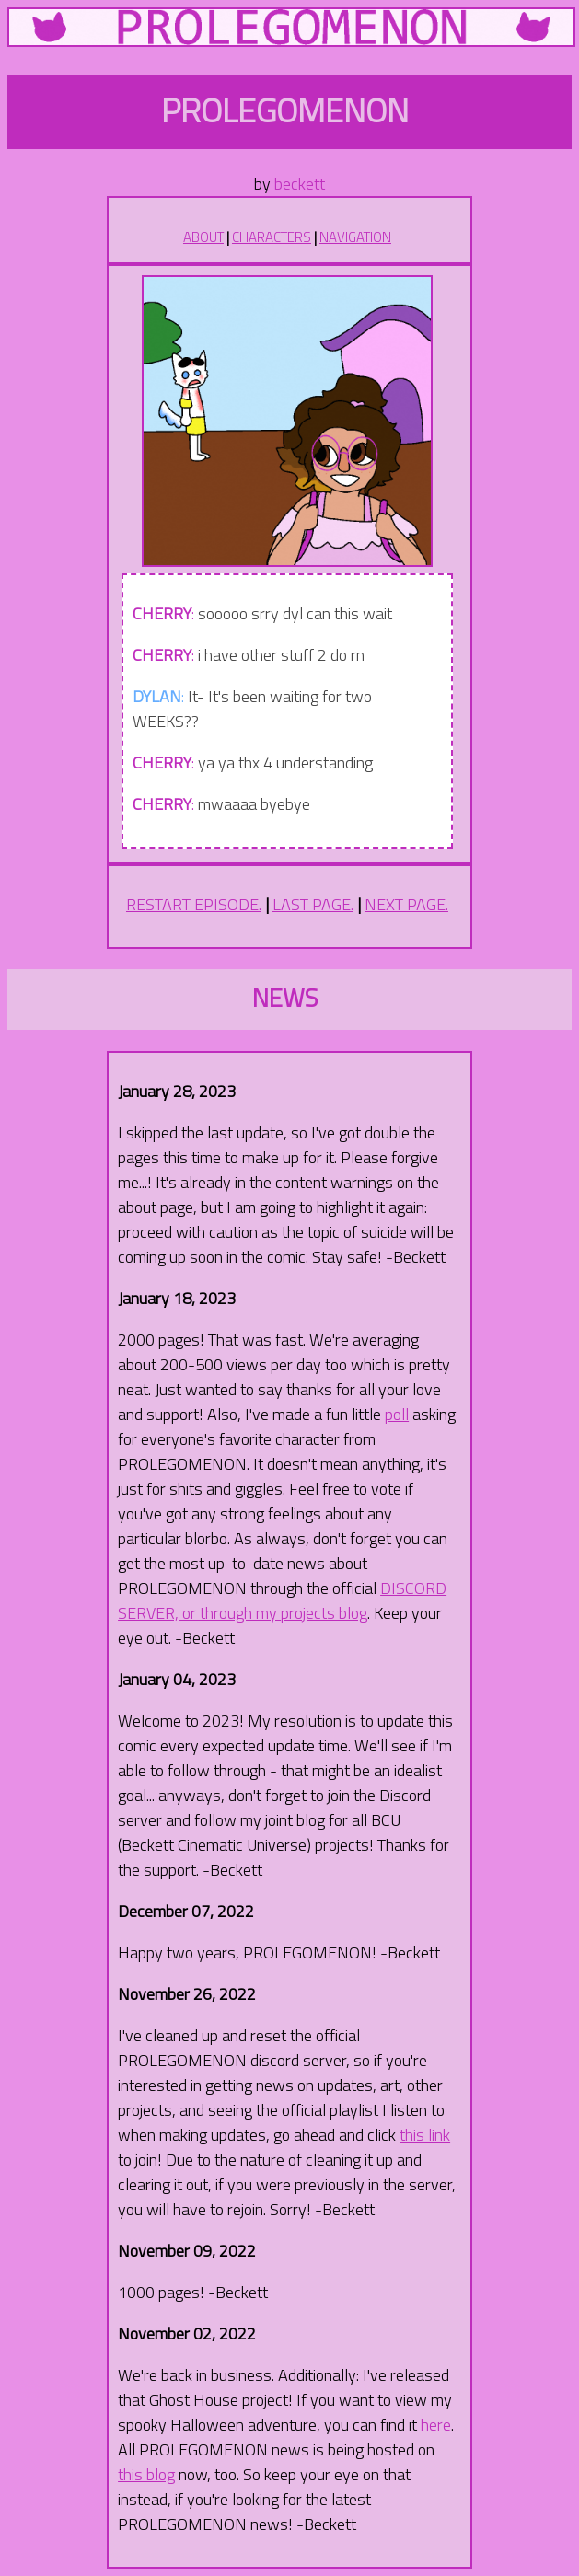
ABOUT (203, 237)
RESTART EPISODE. (193, 904)
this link (425, 2134)
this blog (146, 2474)
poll (397, 1414)
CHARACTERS (271, 237)
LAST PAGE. (312, 904)
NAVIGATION (355, 237)
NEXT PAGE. (406, 904)
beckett (299, 183)
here (436, 2424)
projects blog (324, 1612)
